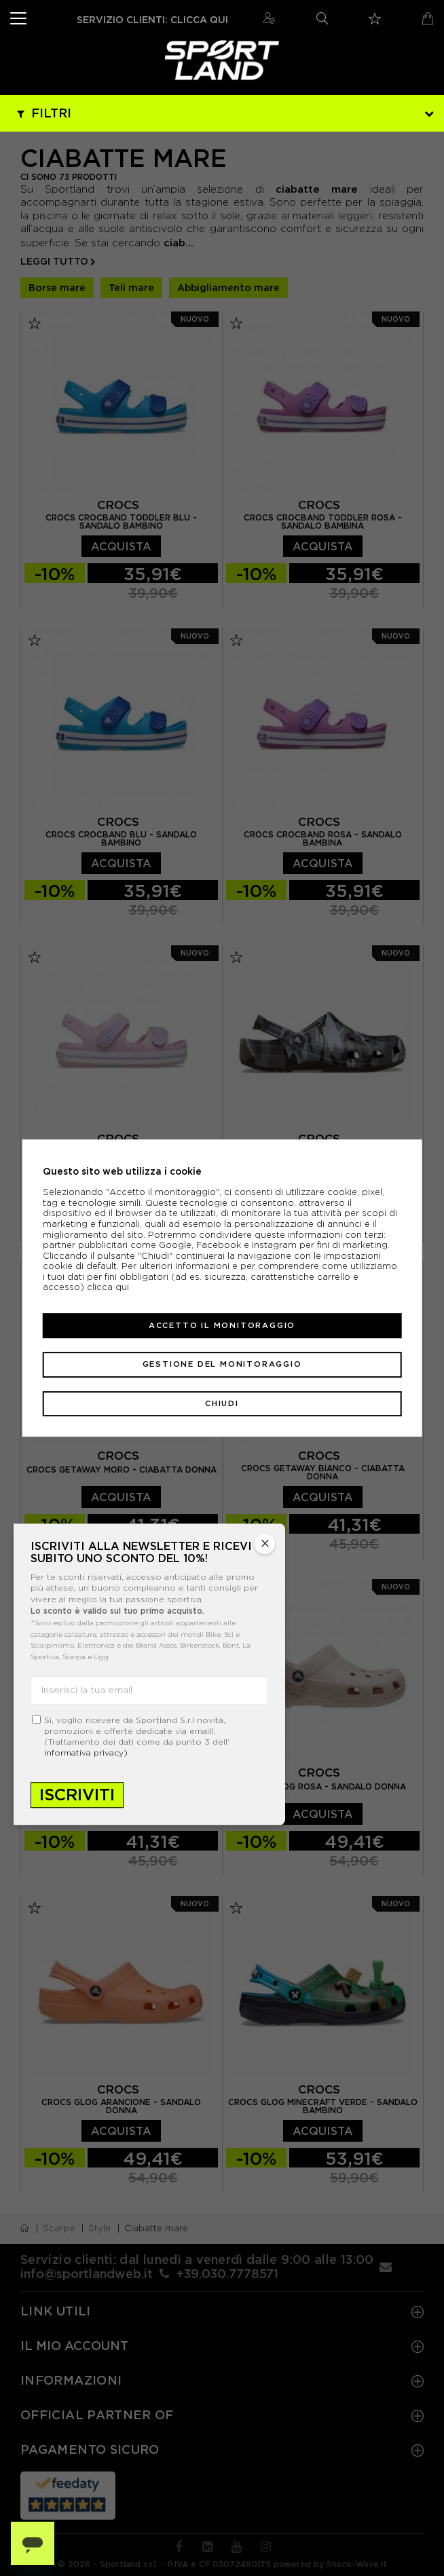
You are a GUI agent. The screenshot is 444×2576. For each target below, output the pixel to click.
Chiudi (222, 1403)
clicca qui (108, 1288)
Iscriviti (77, 1794)
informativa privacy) (86, 1752)
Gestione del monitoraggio (222, 1364)
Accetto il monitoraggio (222, 1325)
